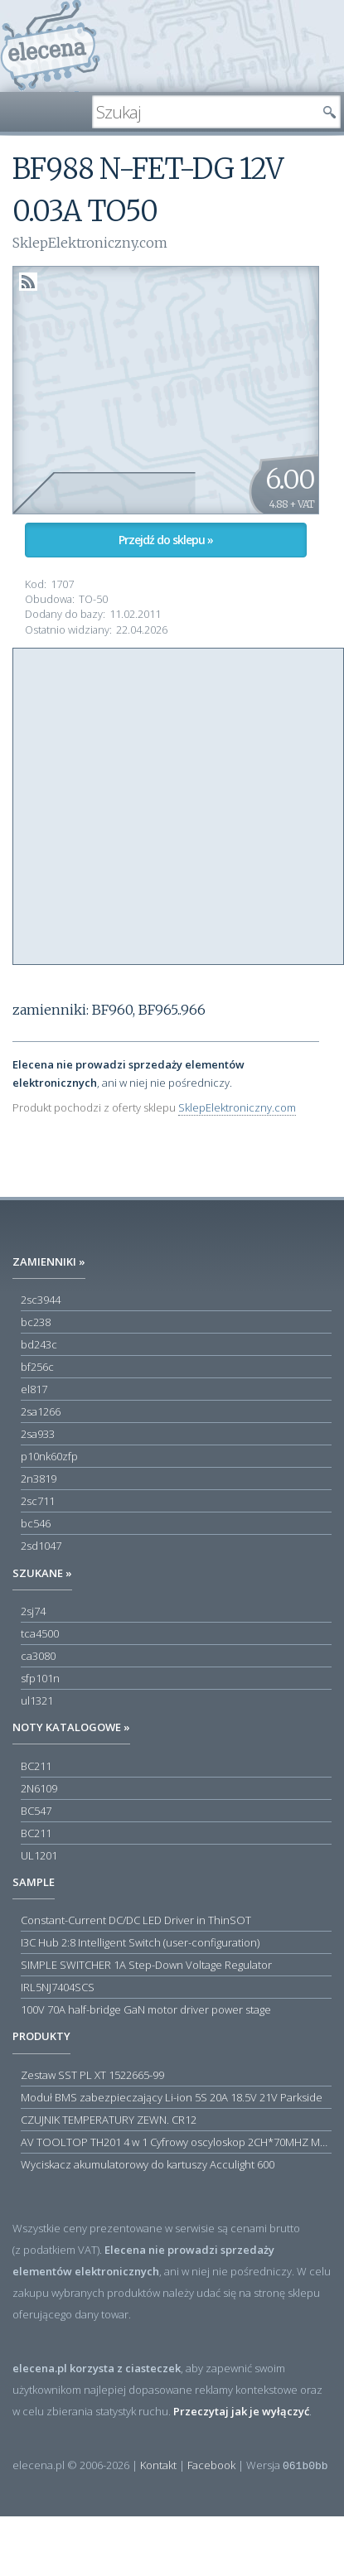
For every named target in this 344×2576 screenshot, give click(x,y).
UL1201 (39, 1855)
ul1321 (37, 1700)
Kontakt (158, 2465)
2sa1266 (41, 1411)
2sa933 (38, 1433)
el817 (34, 1389)
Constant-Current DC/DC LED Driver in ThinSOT (136, 1920)
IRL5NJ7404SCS (57, 1987)
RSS (28, 281)
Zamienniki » (48, 1261)
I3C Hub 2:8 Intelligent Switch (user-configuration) (140, 1942)
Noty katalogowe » (71, 1727)
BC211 (36, 1765)
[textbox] (204, 111)
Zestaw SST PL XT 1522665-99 (92, 2074)
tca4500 (40, 1633)
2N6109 (39, 1788)
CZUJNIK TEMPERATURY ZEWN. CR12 (108, 2119)
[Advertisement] (155, 804)
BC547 (36, 1810)
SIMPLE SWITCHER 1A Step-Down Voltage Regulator (146, 1964)
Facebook (211, 2465)
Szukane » (42, 1572)
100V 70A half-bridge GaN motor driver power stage (146, 2009)
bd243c (39, 1344)
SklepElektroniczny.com (237, 1107)
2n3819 (38, 1478)
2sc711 (38, 1500)
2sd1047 (41, 1545)
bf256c (37, 1366)
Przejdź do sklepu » (166, 540)
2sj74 (33, 1611)
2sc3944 (41, 1299)
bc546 (36, 1523)
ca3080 (38, 1655)
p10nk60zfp (49, 1456)
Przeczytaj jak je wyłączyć (241, 2411)
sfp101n (40, 1678)
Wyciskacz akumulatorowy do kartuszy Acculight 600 (147, 2164)
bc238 (36, 1322)
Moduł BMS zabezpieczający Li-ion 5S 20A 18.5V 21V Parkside (171, 2097)
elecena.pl (50, 46)
